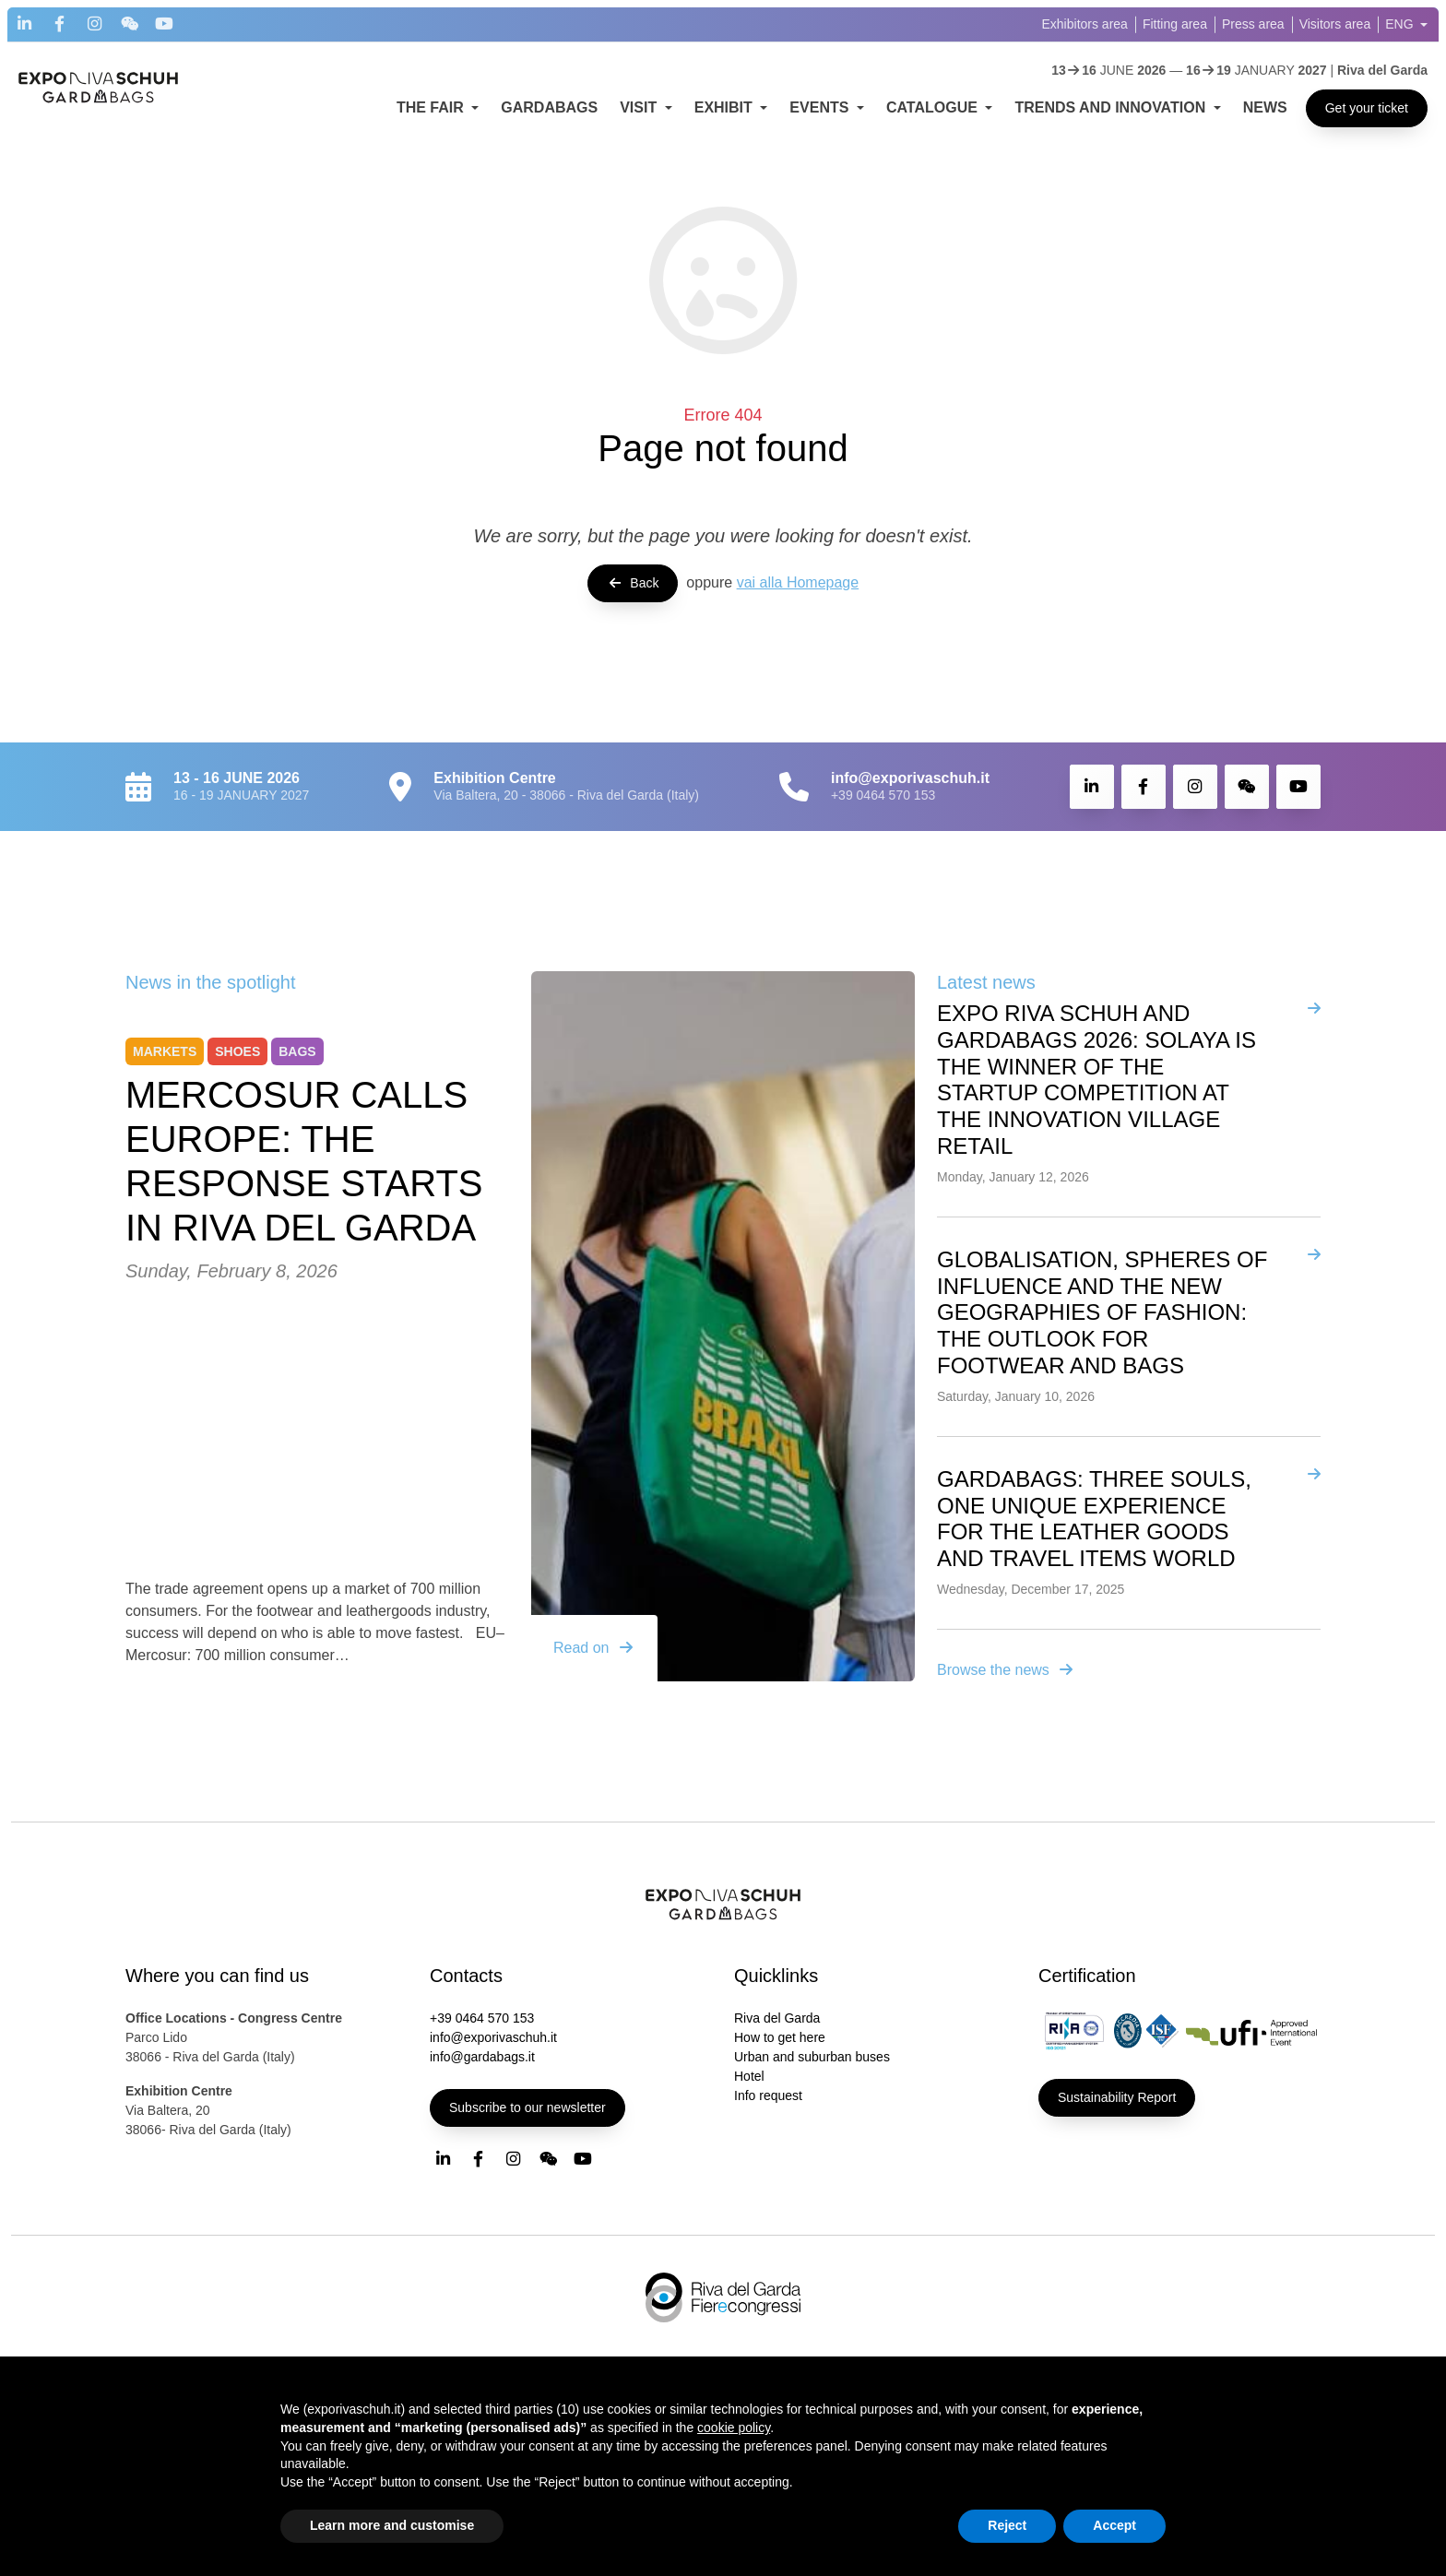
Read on (594, 1648)
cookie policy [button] (733, 2427)
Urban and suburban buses (812, 2056)
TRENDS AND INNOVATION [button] (1111, 107)
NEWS (1265, 107)
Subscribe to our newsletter (527, 2107)
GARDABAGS (549, 107)
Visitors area (1335, 24)
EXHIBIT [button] (725, 107)
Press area (1253, 24)
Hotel (749, 2076)
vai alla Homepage (798, 582)
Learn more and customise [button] (392, 2525)
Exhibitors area (1085, 24)
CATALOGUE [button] (933, 107)
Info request (768, 2095)
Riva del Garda (777, 2018)
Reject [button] (1007, 2525)
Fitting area (1175, 24)
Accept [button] (1114, 2525)
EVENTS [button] (820, 107)
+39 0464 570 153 (883, 795)
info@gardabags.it (482, 2056)
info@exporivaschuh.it (493, 2037)
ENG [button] (1400, 24)
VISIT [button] (640, 107)
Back (633, 583)
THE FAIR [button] (432, 107)
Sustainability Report (1117, 2097)
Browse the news (1006, 1670)
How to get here (779, 2037)
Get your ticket (1366, 108)
